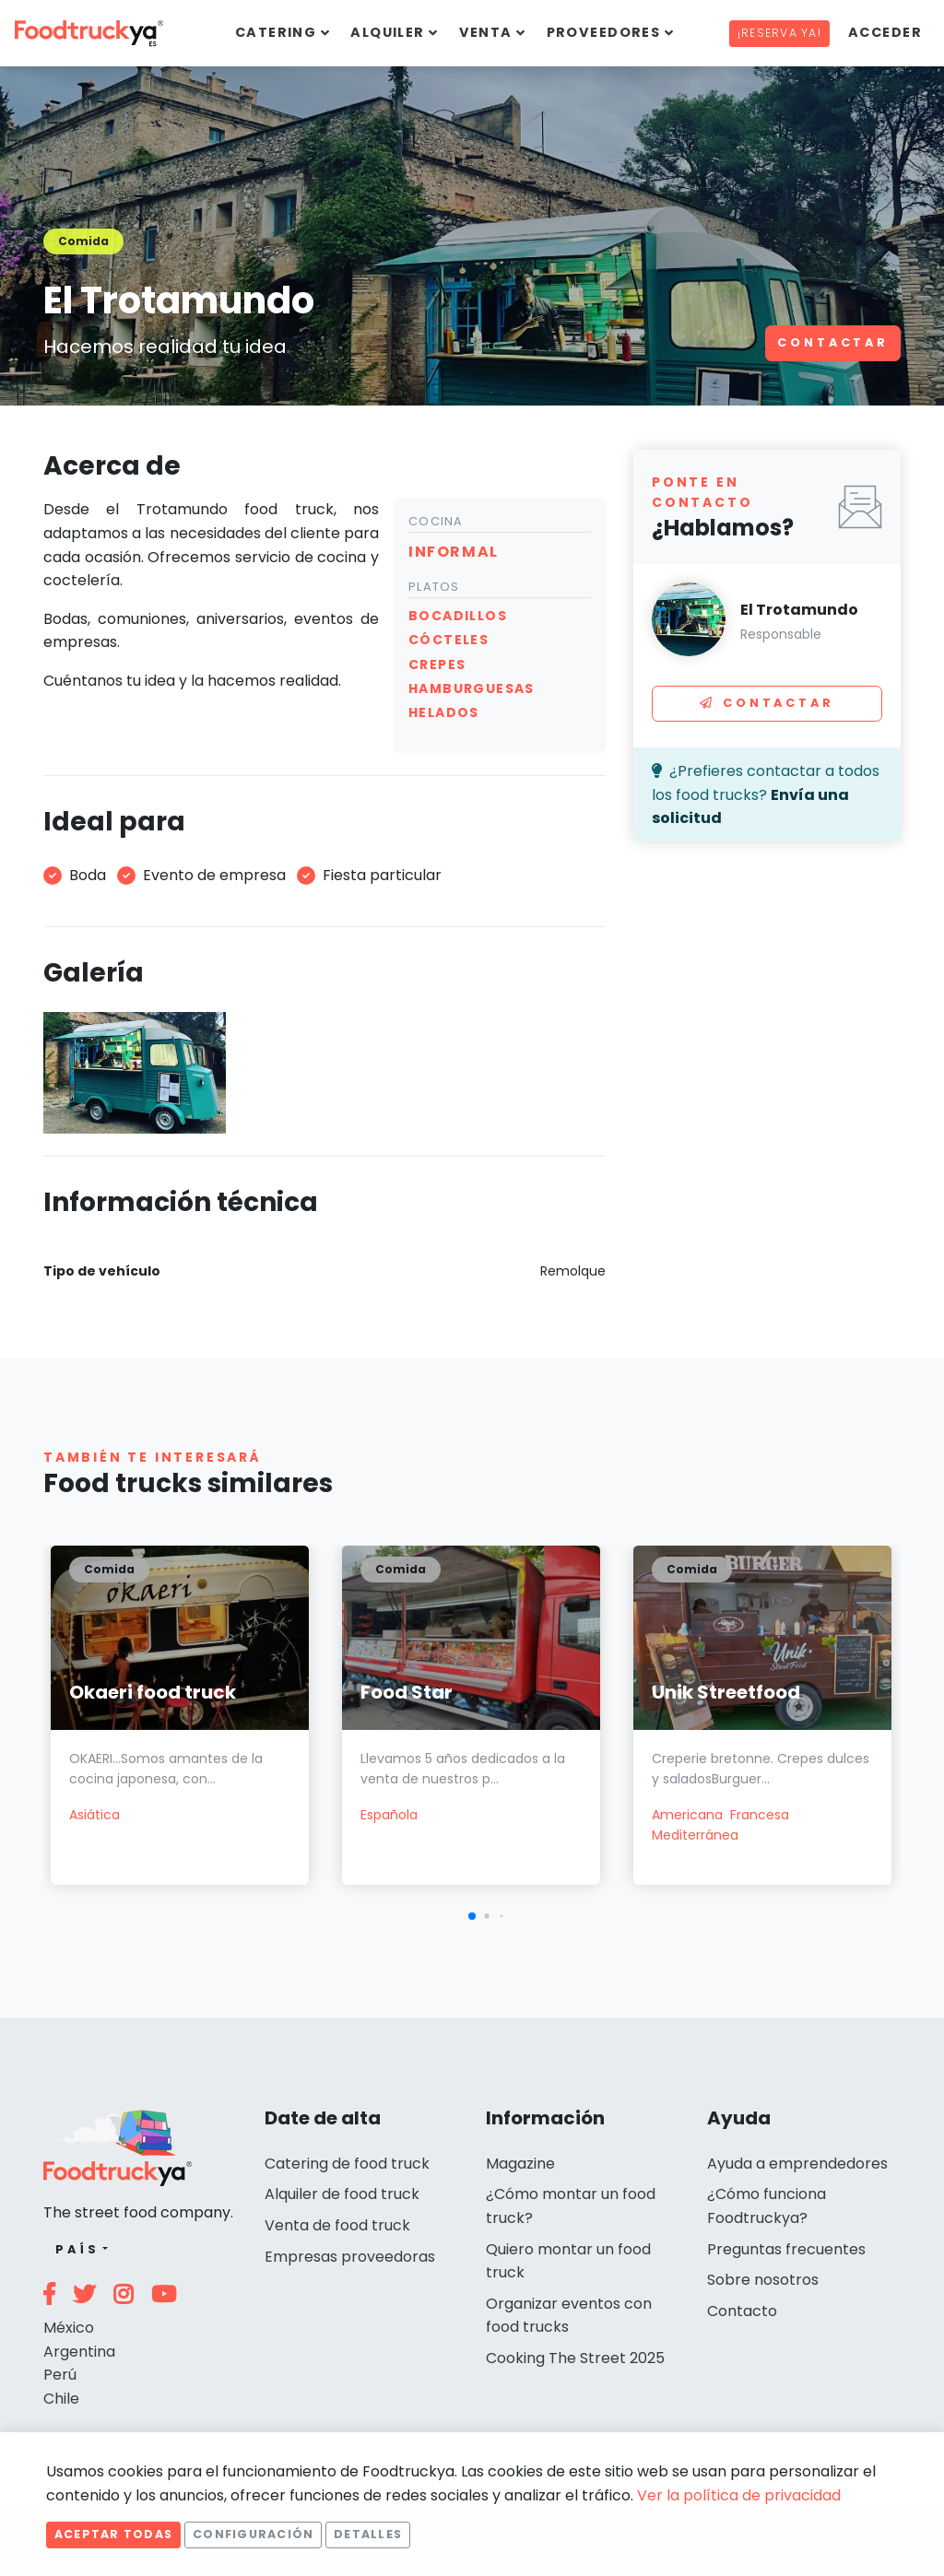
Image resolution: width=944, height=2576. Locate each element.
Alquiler (387, 32)
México (68, 2327)
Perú (60, 2374)
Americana (687, 1815)
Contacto (742, 2311)
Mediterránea (695, 1835)
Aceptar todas (113, 2534)
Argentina (79, 2351)
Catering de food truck (347, 2163)
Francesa (759, 1815)
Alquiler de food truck (342, 2194)
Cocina (436, 521)
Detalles (368, 2534)
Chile (61, 2398)
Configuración (253, 2534)
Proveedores (604, 32)
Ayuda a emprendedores (797, 2163)
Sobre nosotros (763, 2279)
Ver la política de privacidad (739, 2495)
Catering (276, 32)
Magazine (520, 2163)
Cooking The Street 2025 (575, 2358)
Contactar (833, 342)
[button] (472, 1916)
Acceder (885, 32)
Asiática (94, 1815)
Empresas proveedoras (350, 2256)
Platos (434, 586)
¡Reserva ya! (779, 33)
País (77, 2249)
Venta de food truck (337, 2225)
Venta (486, 32)
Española (389, 1815)
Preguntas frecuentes (786, 2249)
